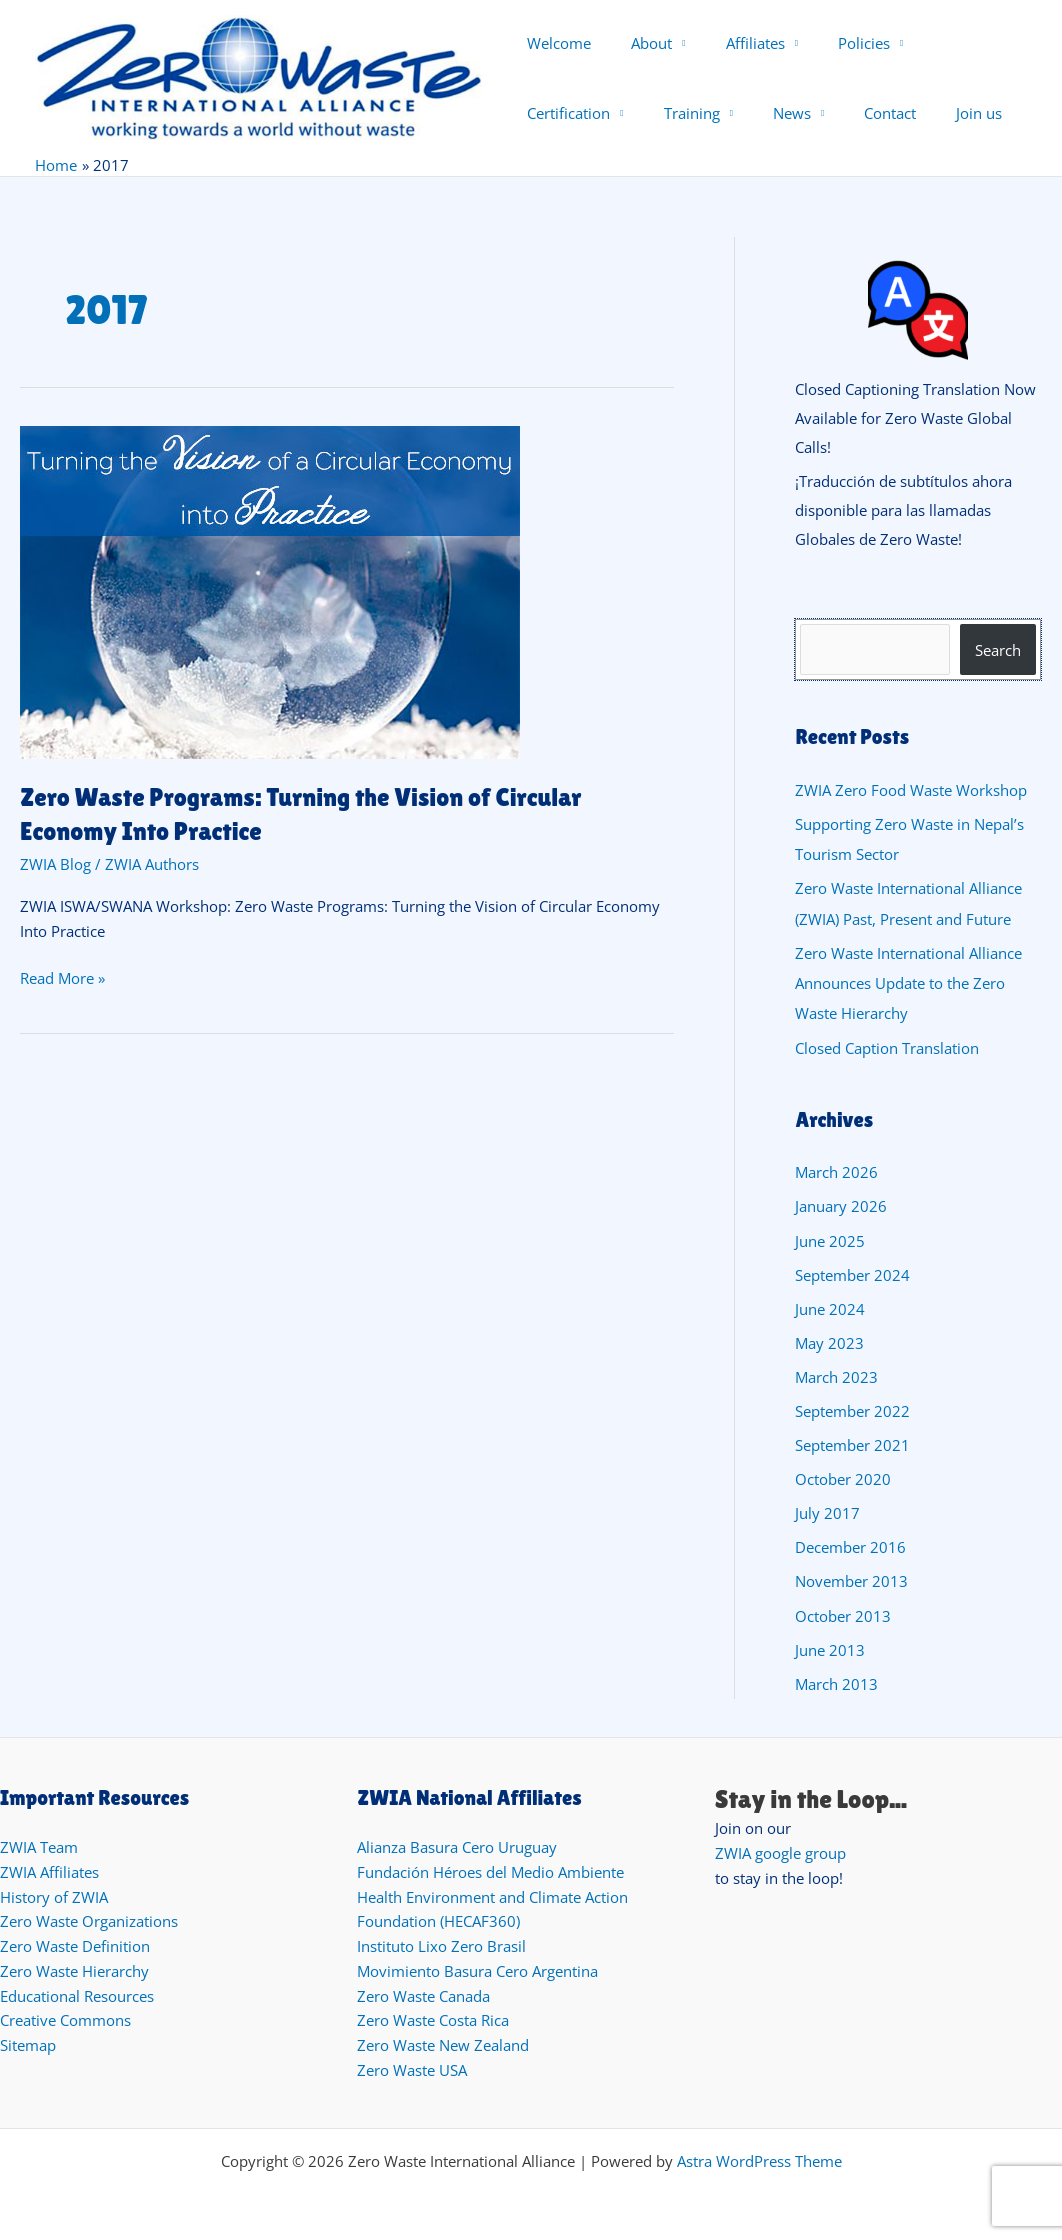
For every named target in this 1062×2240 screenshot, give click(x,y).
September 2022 (852, 1411)
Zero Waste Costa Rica (433, 2017)
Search (998, 655)
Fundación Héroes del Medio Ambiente (490, 1869)
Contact (734, 113)
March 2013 (836, 1681)
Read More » (62, 979)
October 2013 (843, 1613)
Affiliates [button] (735, 43)
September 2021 (852, 1445)
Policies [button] (834, 43)
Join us (813, 113)
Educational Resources (77, 1992)
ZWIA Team (39, 1844)
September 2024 (852, 1276)
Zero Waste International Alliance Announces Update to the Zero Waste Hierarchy (908, 986)
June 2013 (830, 1647)
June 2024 (830, 1310)
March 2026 (836, 1175)
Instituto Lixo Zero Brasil (441, 1943)
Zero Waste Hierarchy (74, 1968)
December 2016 (850, 1546)
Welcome (559, 43)
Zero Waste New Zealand (443, 2042)
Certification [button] (944, 43)
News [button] (646, 113)
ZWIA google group (780, 1850)
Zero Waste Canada (423, 1992)
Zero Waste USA (412, 2067)
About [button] (641, 43)
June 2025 (830, 1242)
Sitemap (28, 2042)
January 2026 (841, 1208)
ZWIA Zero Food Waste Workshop (911, 795)
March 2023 (836, 1377)
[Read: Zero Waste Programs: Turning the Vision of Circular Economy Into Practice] (270, 592)
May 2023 (829, 1343)
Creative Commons (65, 2017)
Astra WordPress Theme (759, 2157)
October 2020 (843, 1478)
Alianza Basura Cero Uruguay (457, 1844)
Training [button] (555, 113)
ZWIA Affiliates (49, 1869)
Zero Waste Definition (75, 1943)
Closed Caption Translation (887, 1050)
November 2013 (851, 1580)
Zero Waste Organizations (89, 1918)
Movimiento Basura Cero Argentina (477, 1968)
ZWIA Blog (55, 866)
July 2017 (827, 1512)
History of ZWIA (54, 1893)
